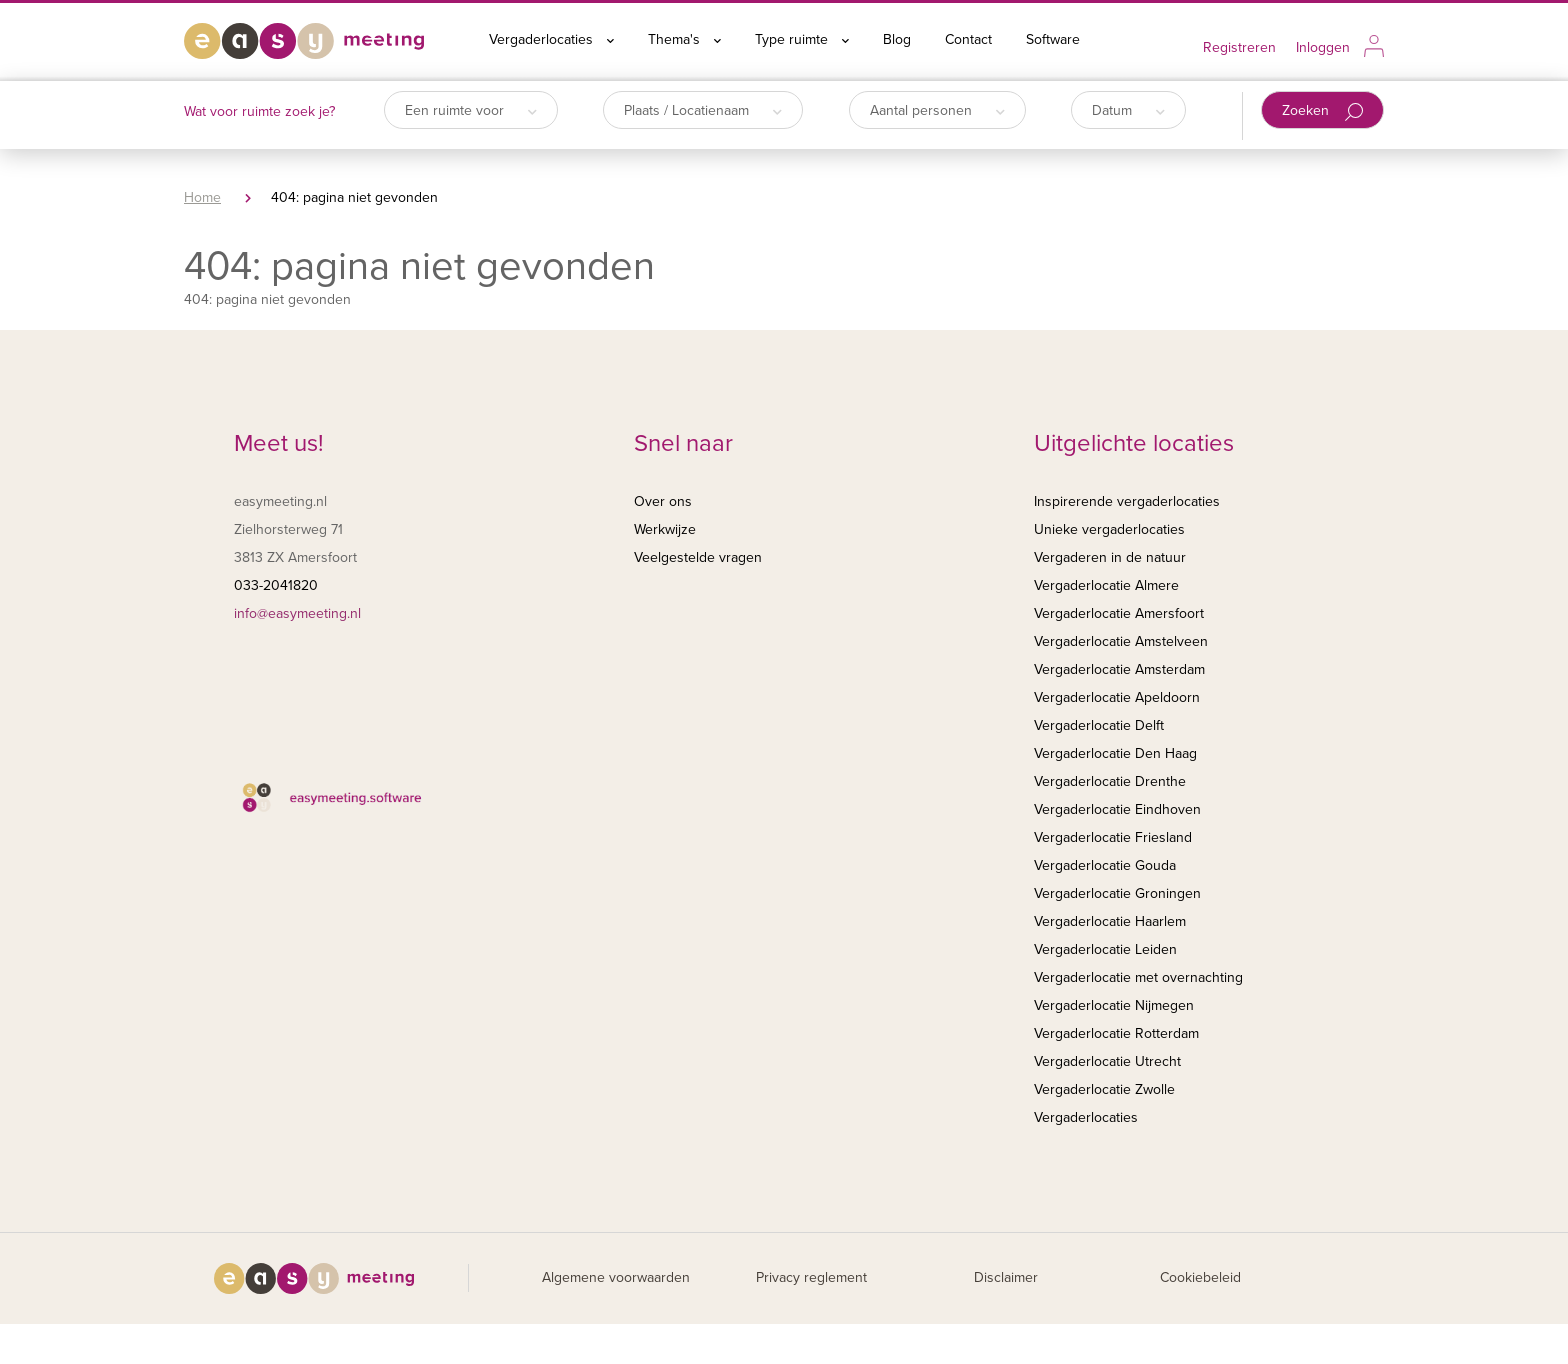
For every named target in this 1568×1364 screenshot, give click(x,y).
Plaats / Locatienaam (703, 110)
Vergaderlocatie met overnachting (1138, 977)
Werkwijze (665, 529)
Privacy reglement (811, 1277)
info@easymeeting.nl (297, 613)
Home (202, 197)
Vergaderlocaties (551, 39)
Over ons (663, 501)
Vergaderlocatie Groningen (1117, 893)
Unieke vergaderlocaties (1109, 529)
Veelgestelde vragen (698, 557)
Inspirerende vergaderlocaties (1127, 501)
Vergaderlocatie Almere (1106, 585)
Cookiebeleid (1200, 1277)
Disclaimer (1006, 1277)
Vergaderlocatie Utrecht (1107, 1061)
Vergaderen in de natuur (1110, 557)
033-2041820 (276, 585)
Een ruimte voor (471, 110)
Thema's (684, 39)
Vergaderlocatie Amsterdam (1119, 669)
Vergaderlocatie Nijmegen (1114, 1005)
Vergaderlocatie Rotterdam (1116, 1033)
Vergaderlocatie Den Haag (1115, 753)
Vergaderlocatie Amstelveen (1121, 641)
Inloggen (1323, 47)
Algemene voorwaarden (616, 1277)
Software (1053, 39)
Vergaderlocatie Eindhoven (1117, 809)
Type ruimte (802, 39)
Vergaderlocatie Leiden (1105, 949)
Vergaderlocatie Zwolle (1104, 1089)
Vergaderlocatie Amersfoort (1119, 613)
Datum (1128, 110)
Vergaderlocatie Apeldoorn (1117, 697)
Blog (897, 39)
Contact (968, 39)
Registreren (1239, 47)
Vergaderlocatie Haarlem (1110, 921)
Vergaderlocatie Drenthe (1110, 781)
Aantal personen (937, 110)
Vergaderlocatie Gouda (1105, 865)
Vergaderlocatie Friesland (1113, 837)
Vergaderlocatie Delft (1099, 725)
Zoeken (1322, 111)
